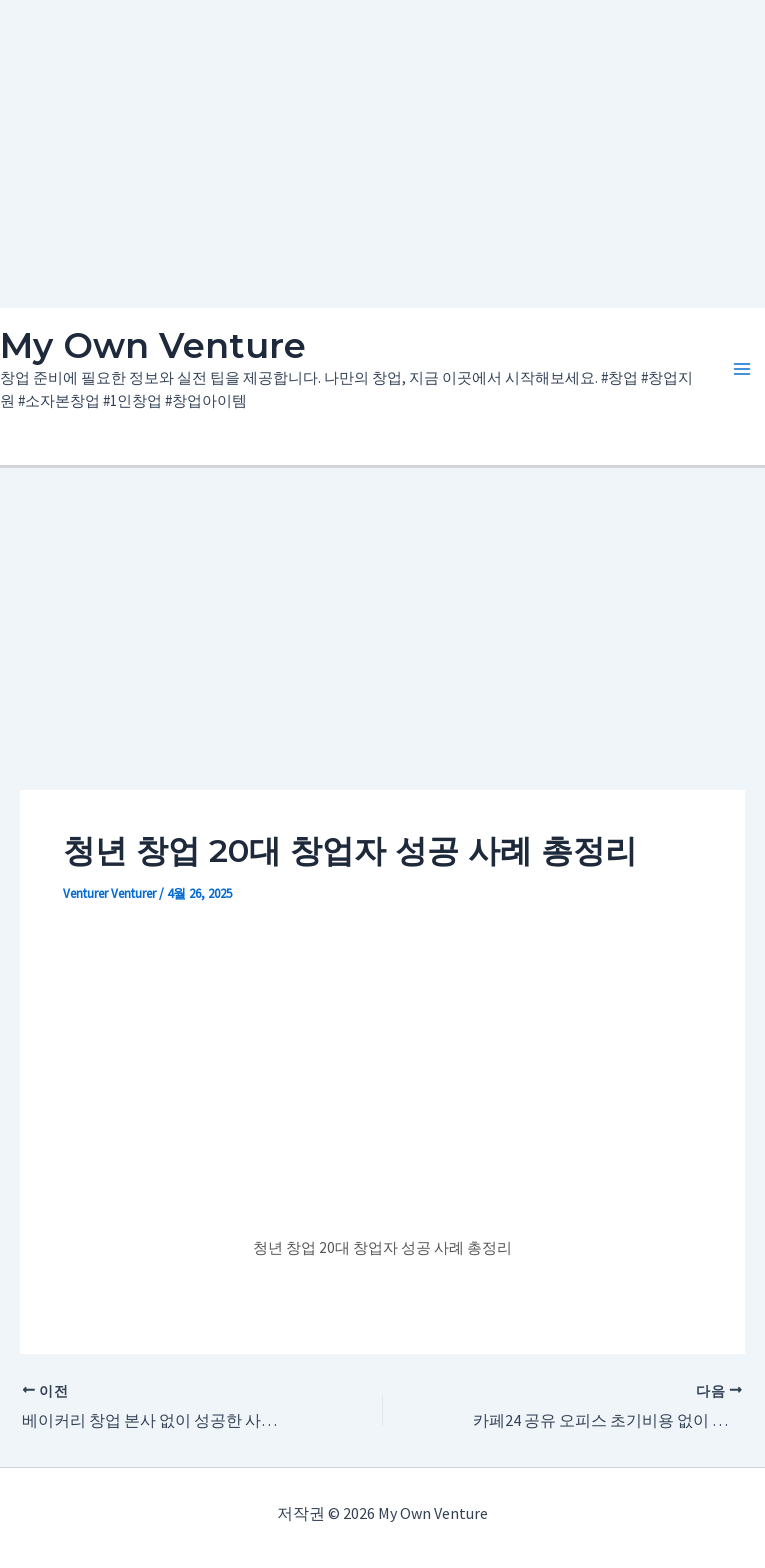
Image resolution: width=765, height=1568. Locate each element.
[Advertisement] (383, 150)
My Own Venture (153, 345)
